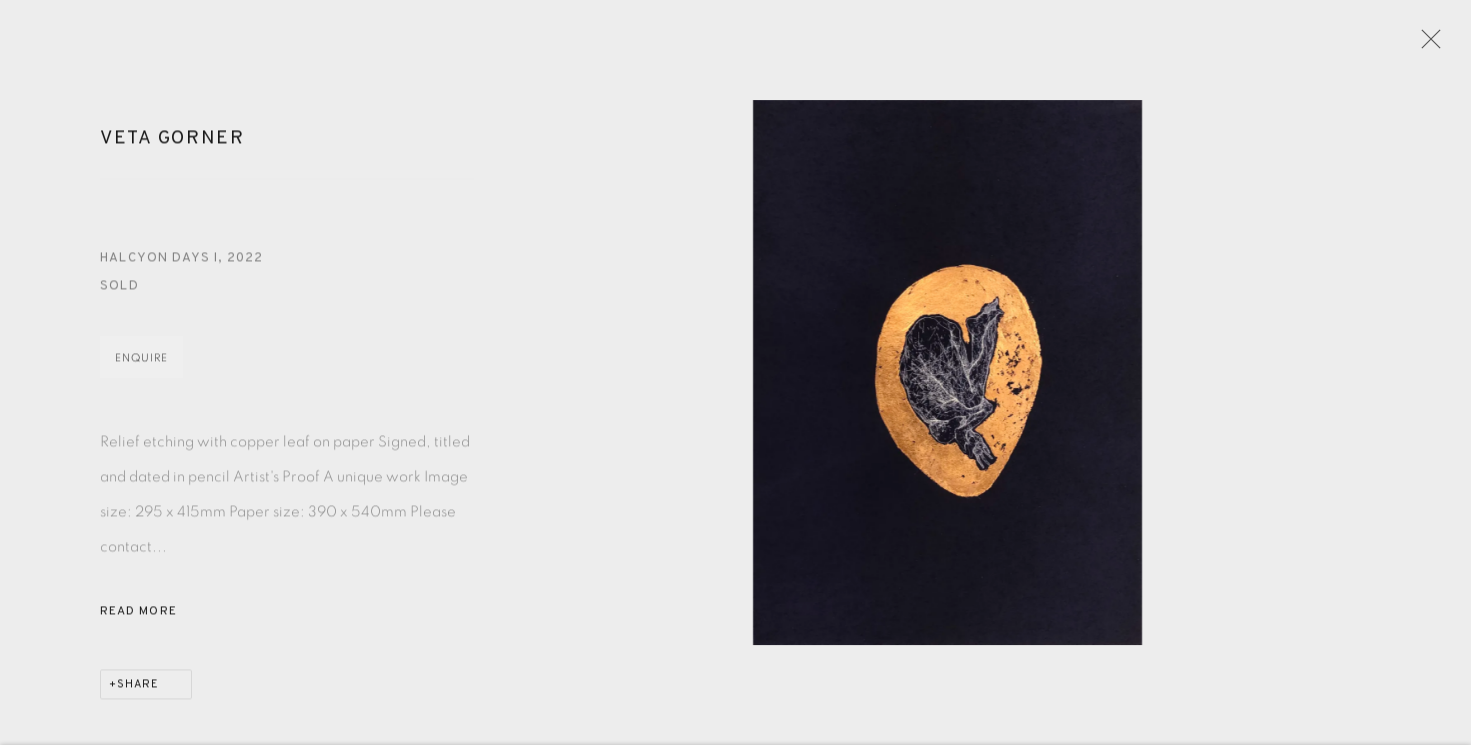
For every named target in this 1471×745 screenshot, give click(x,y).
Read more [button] (138, 618)
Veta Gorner (172, 145)
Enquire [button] (141, 364)
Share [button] (138, 691)
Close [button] (1428, 45)
